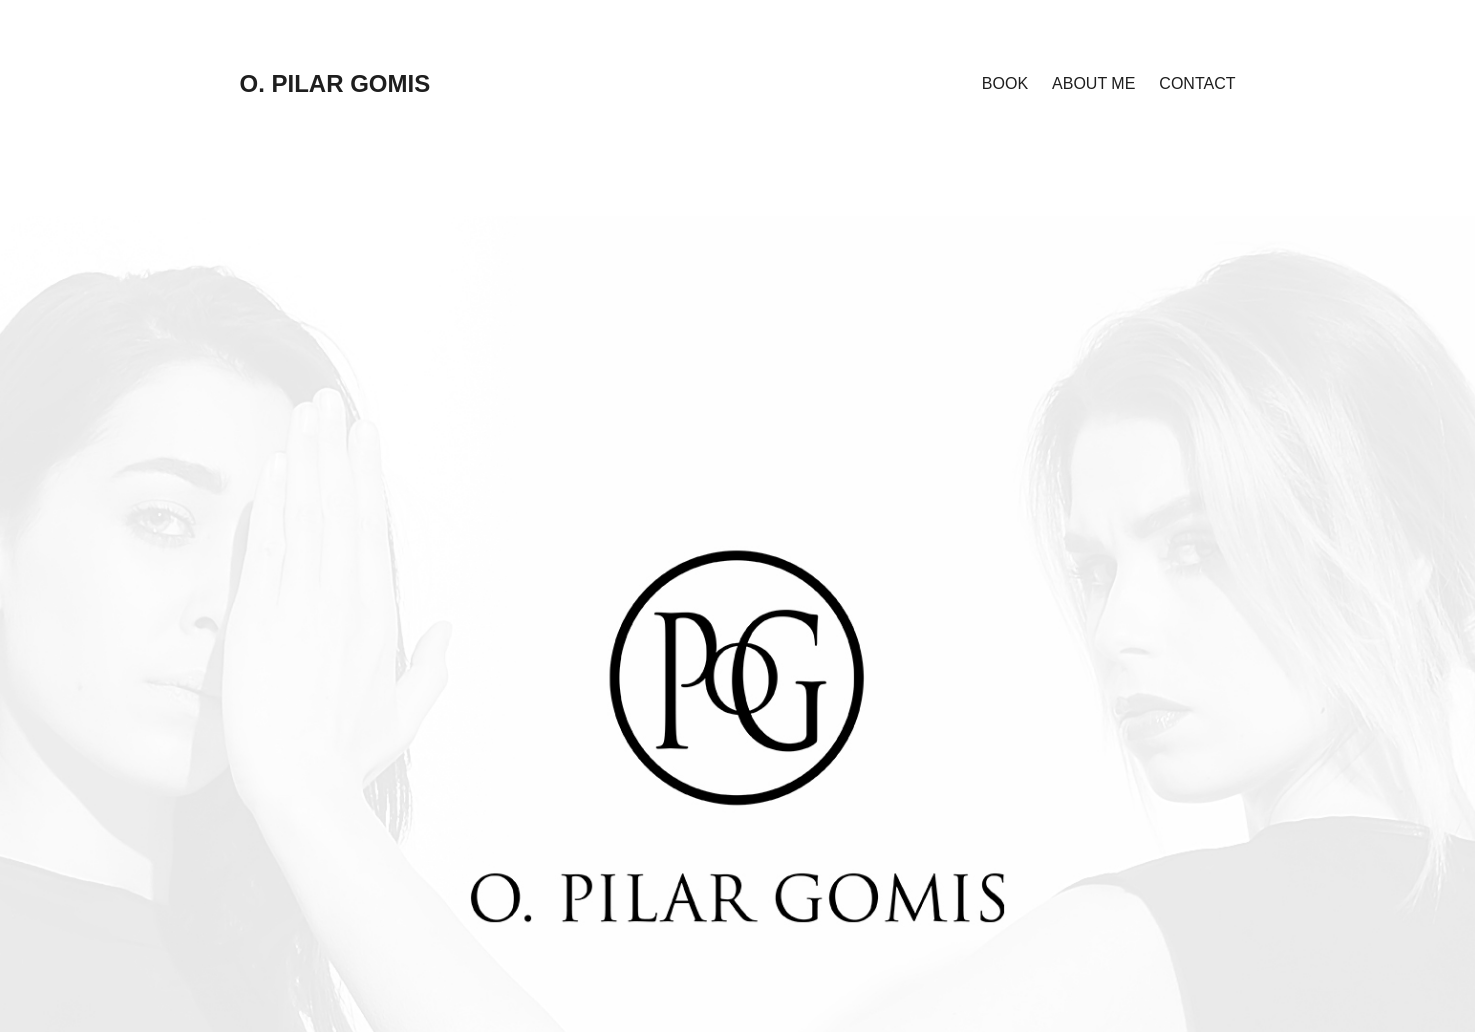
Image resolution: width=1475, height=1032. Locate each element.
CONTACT (1197, 83)
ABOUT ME (1093, 83)
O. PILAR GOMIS (335, 83)
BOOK (1005, 83)
